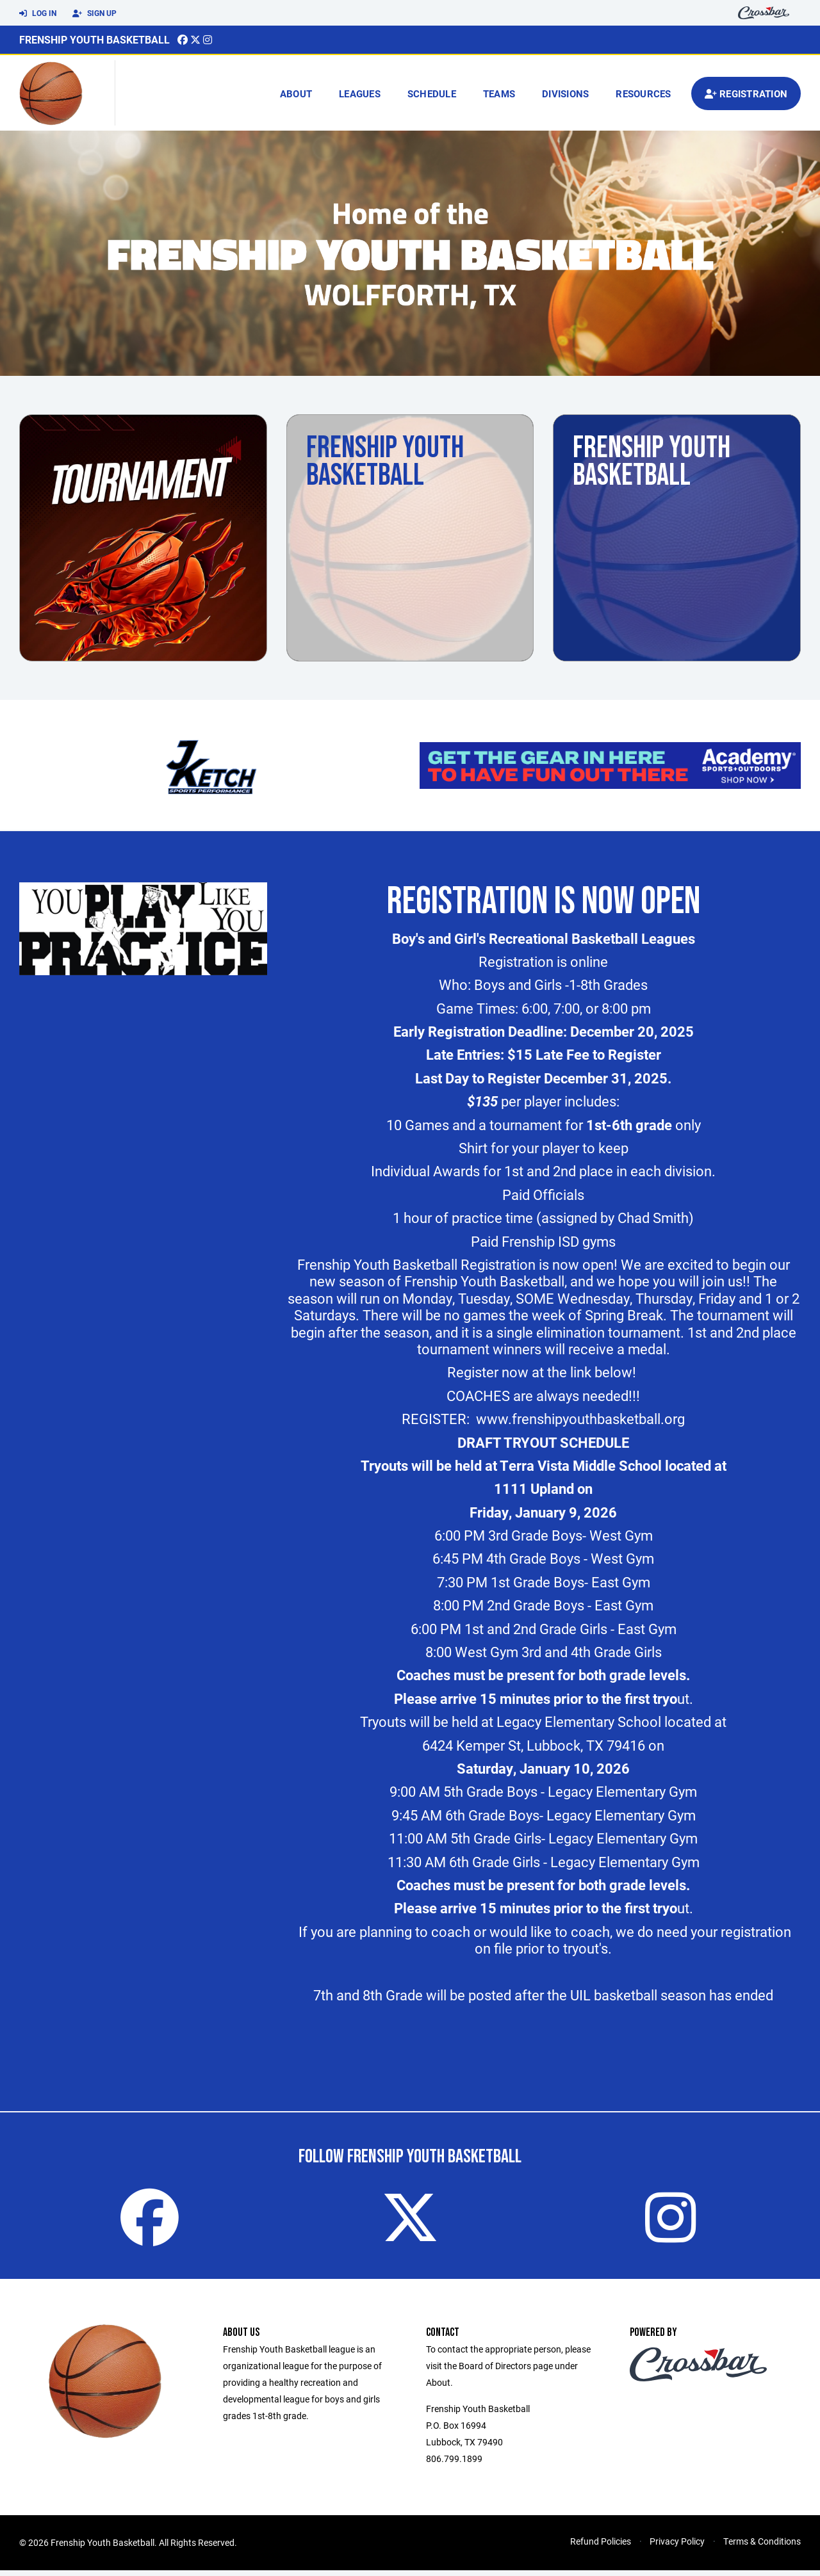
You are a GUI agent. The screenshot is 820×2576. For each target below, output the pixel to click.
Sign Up (94, 13)
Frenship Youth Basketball (94, 39)
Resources (643, 93)
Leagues (360, 93)
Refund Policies (600, 2547)
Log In (37, 13)
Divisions (565, 93)
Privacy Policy (677, 2547)
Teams (499, 93)
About (296, 93)
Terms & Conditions (762, 2547)
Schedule (431, 93)
